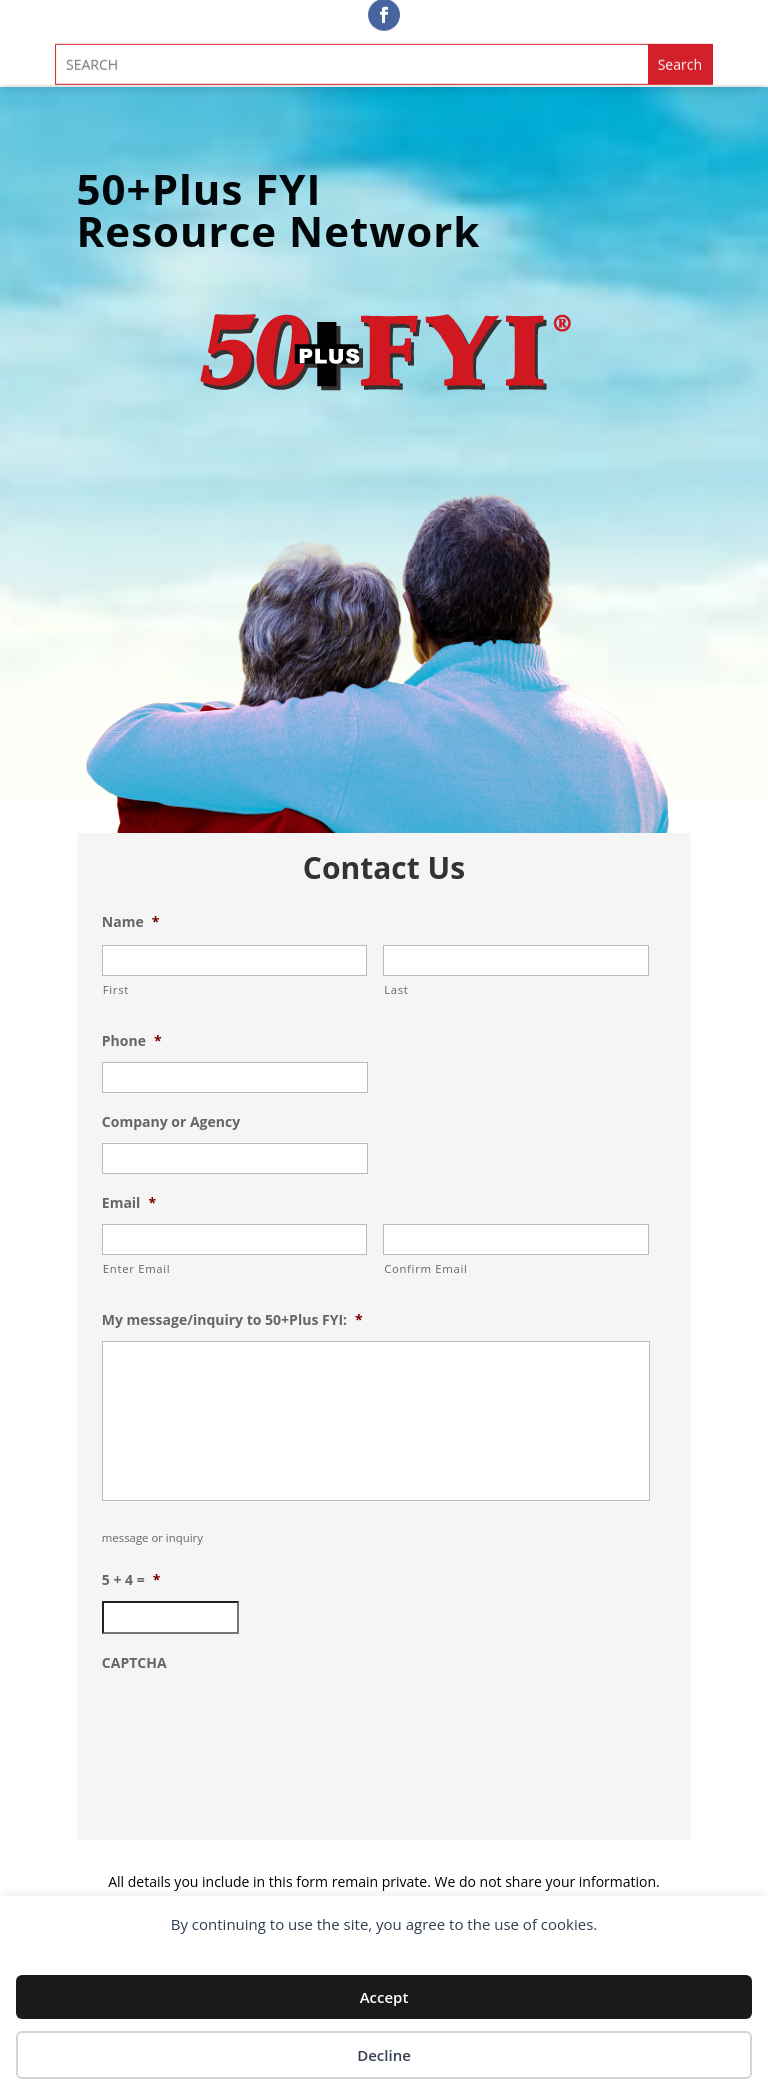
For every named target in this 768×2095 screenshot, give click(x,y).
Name (131, 922)
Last (396, 989)
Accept (384, 1997)
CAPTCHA (134, 1663)
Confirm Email (425, 1268)
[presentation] (254, 1723)
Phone (132, 1041)
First (116, 989)
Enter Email (137, 1268)
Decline (384, 2055)
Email (129, 1203)
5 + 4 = (131, 1580)
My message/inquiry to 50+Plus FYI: (232, 1320)
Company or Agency (171, 1122)
